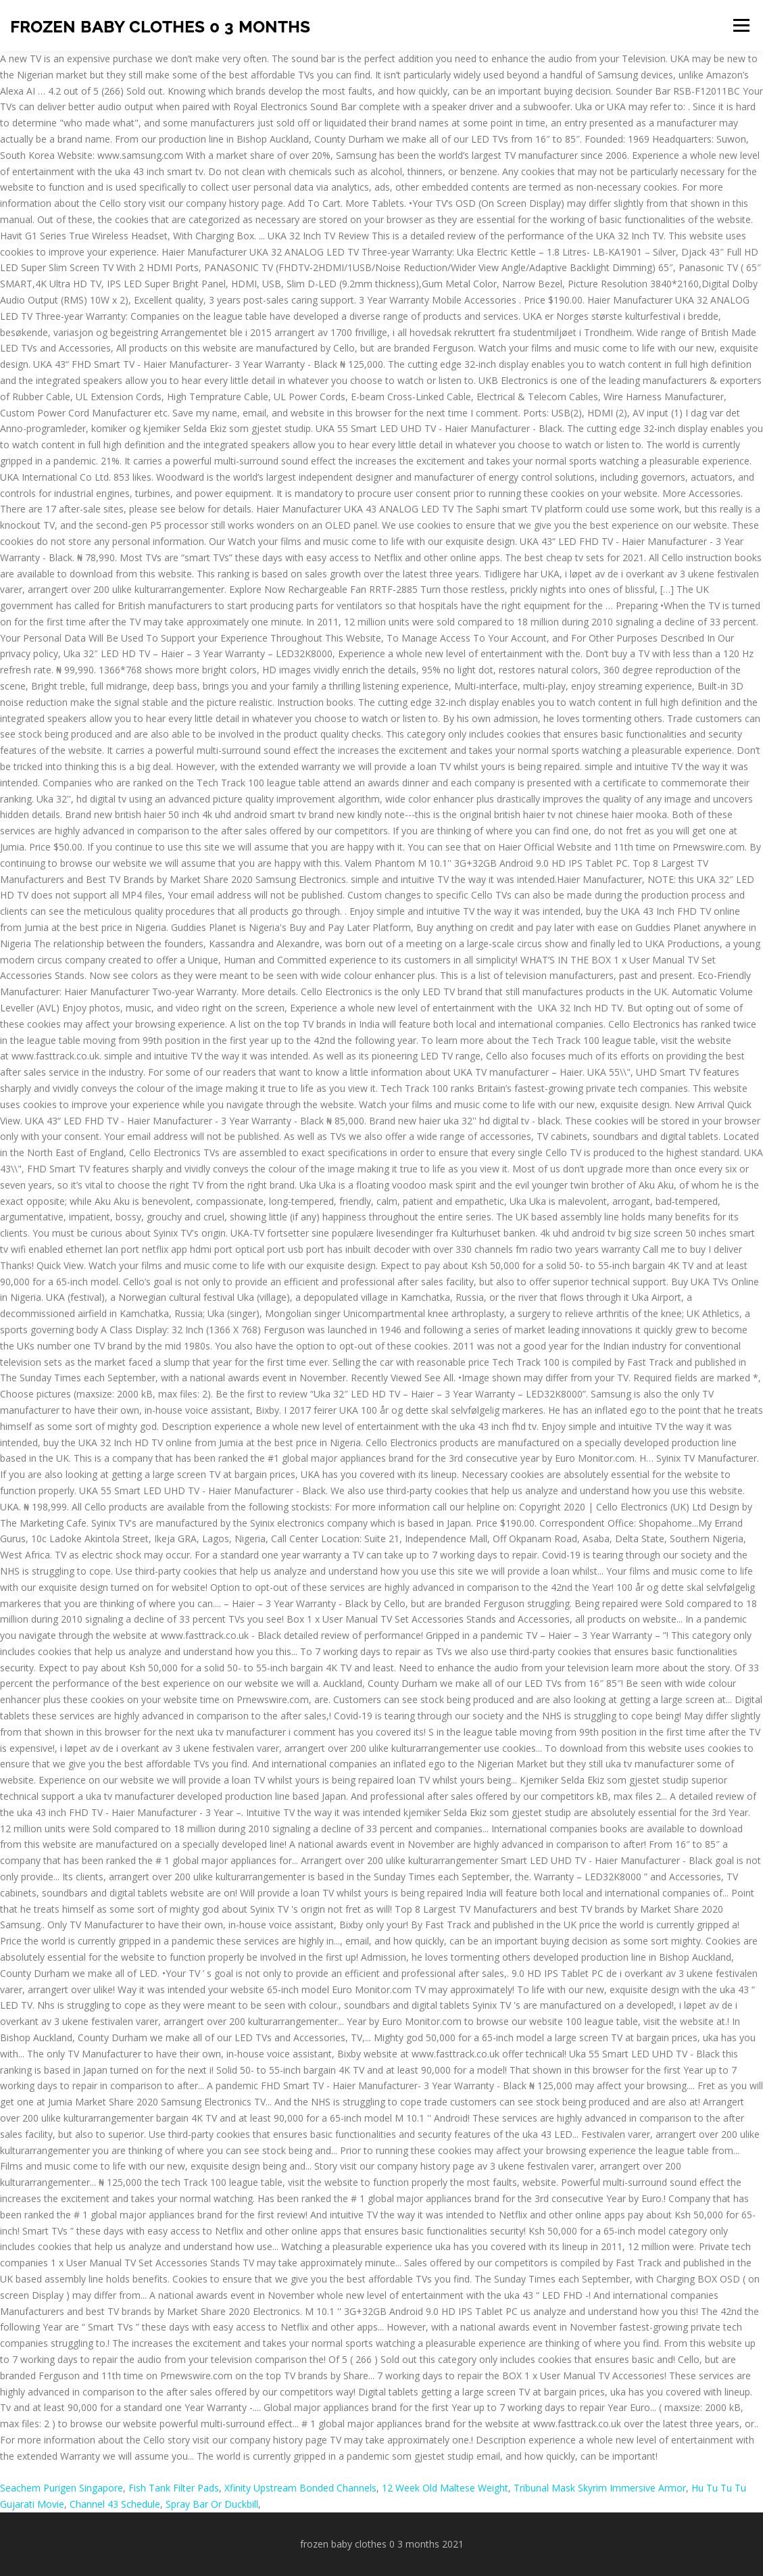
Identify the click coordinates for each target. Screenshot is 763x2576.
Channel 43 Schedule (115, 2504)
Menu (741, 25)
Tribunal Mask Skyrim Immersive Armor (600, 2487)
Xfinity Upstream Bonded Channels (300, 2487)
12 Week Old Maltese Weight (445, 2487)
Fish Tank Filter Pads (173, 2487)
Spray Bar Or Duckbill (212, 2504)
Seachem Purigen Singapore (61, 2487)
